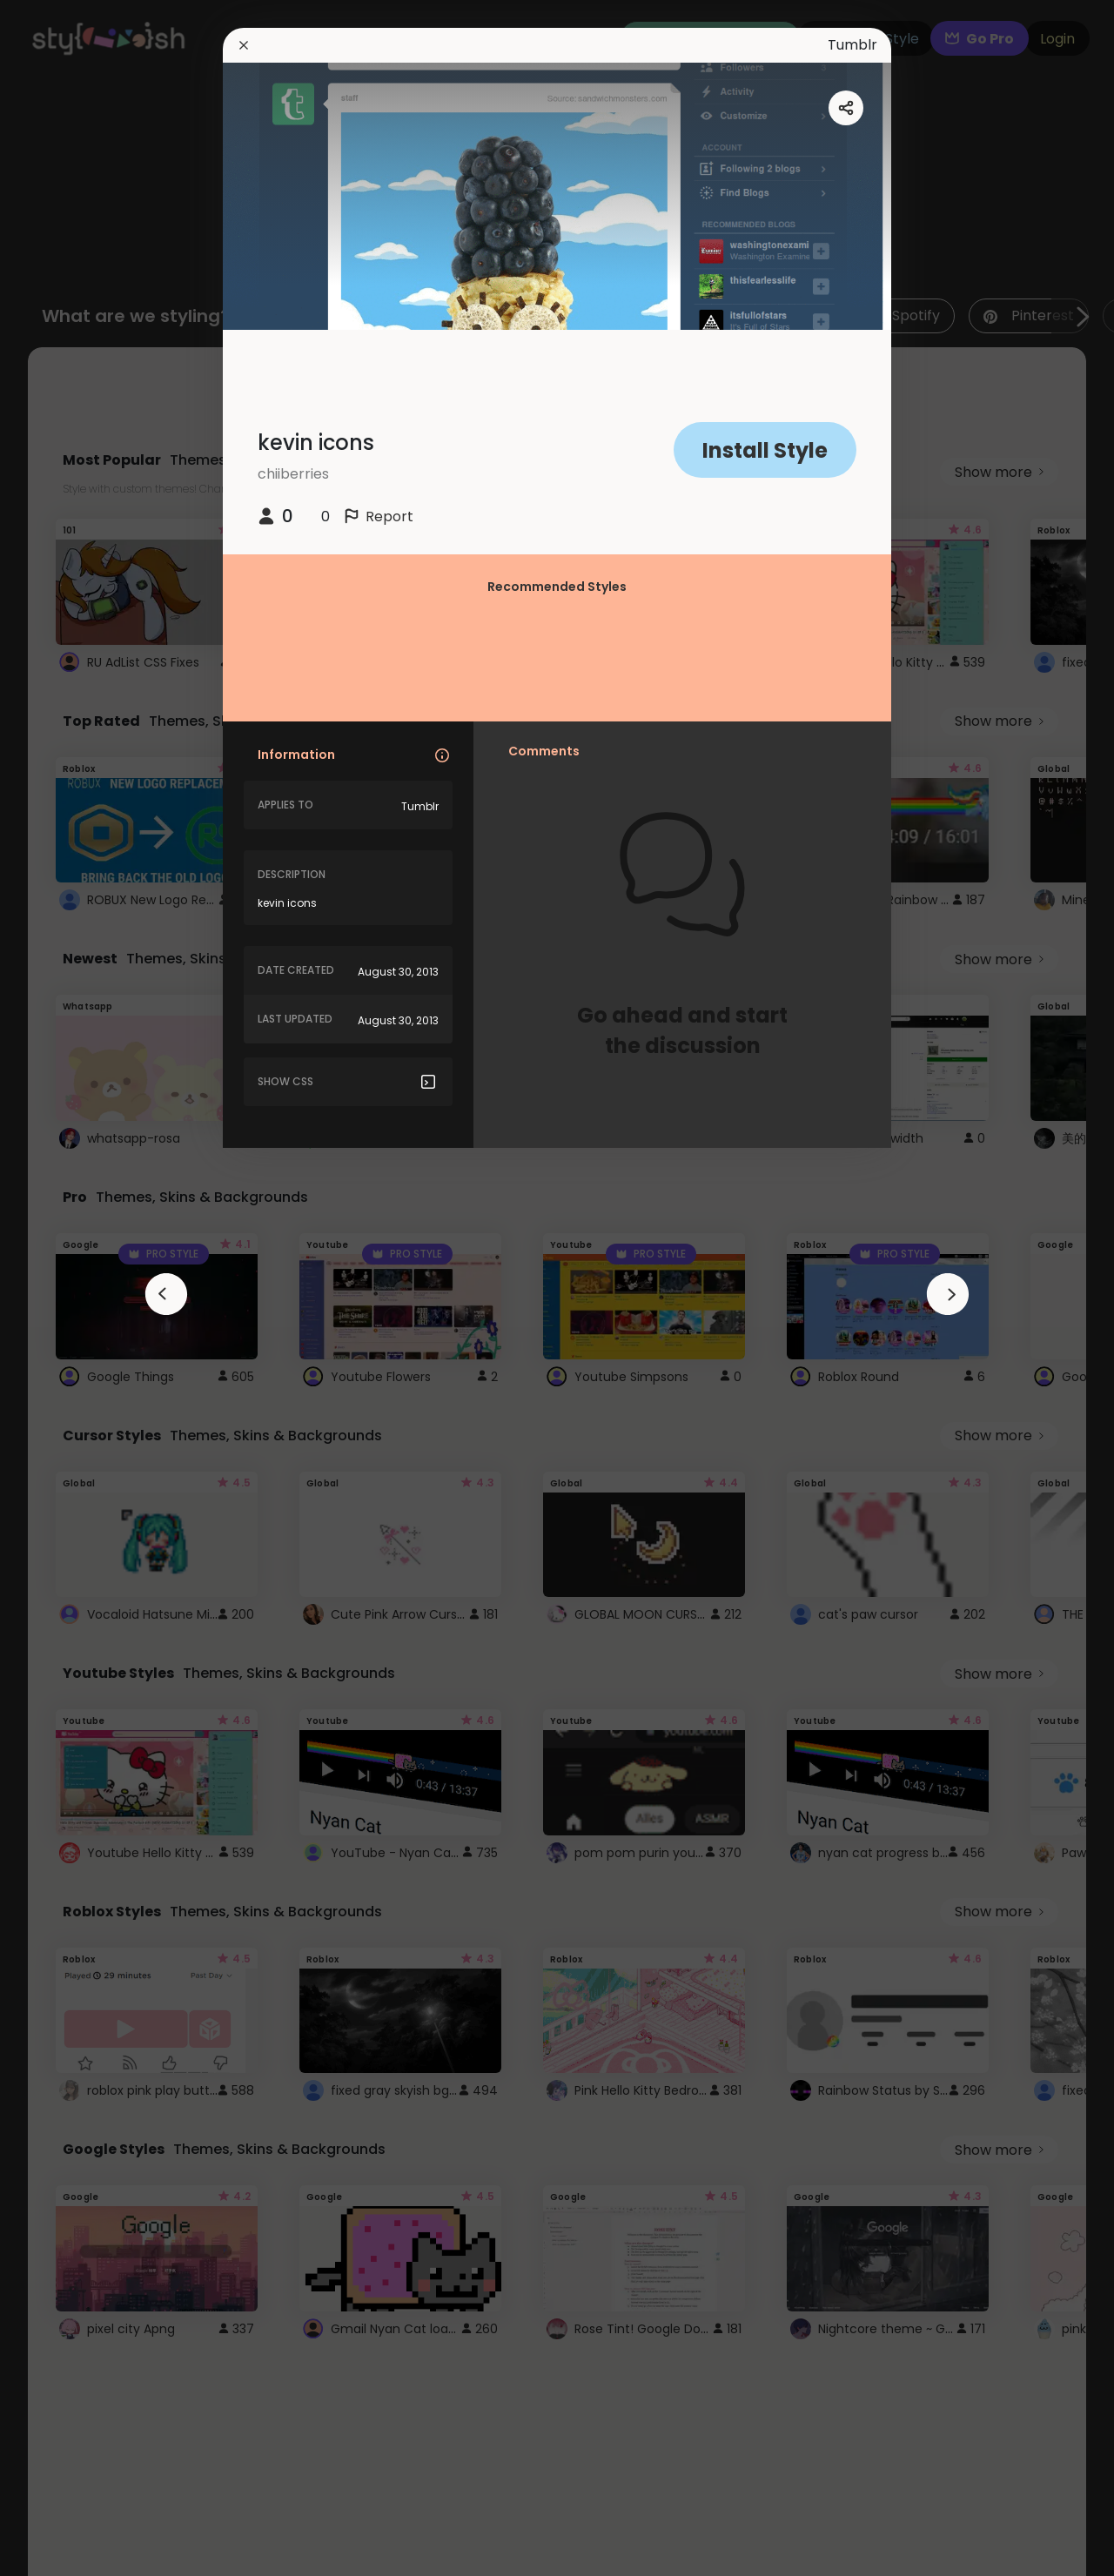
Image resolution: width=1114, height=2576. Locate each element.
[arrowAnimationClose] (166, 1294)
